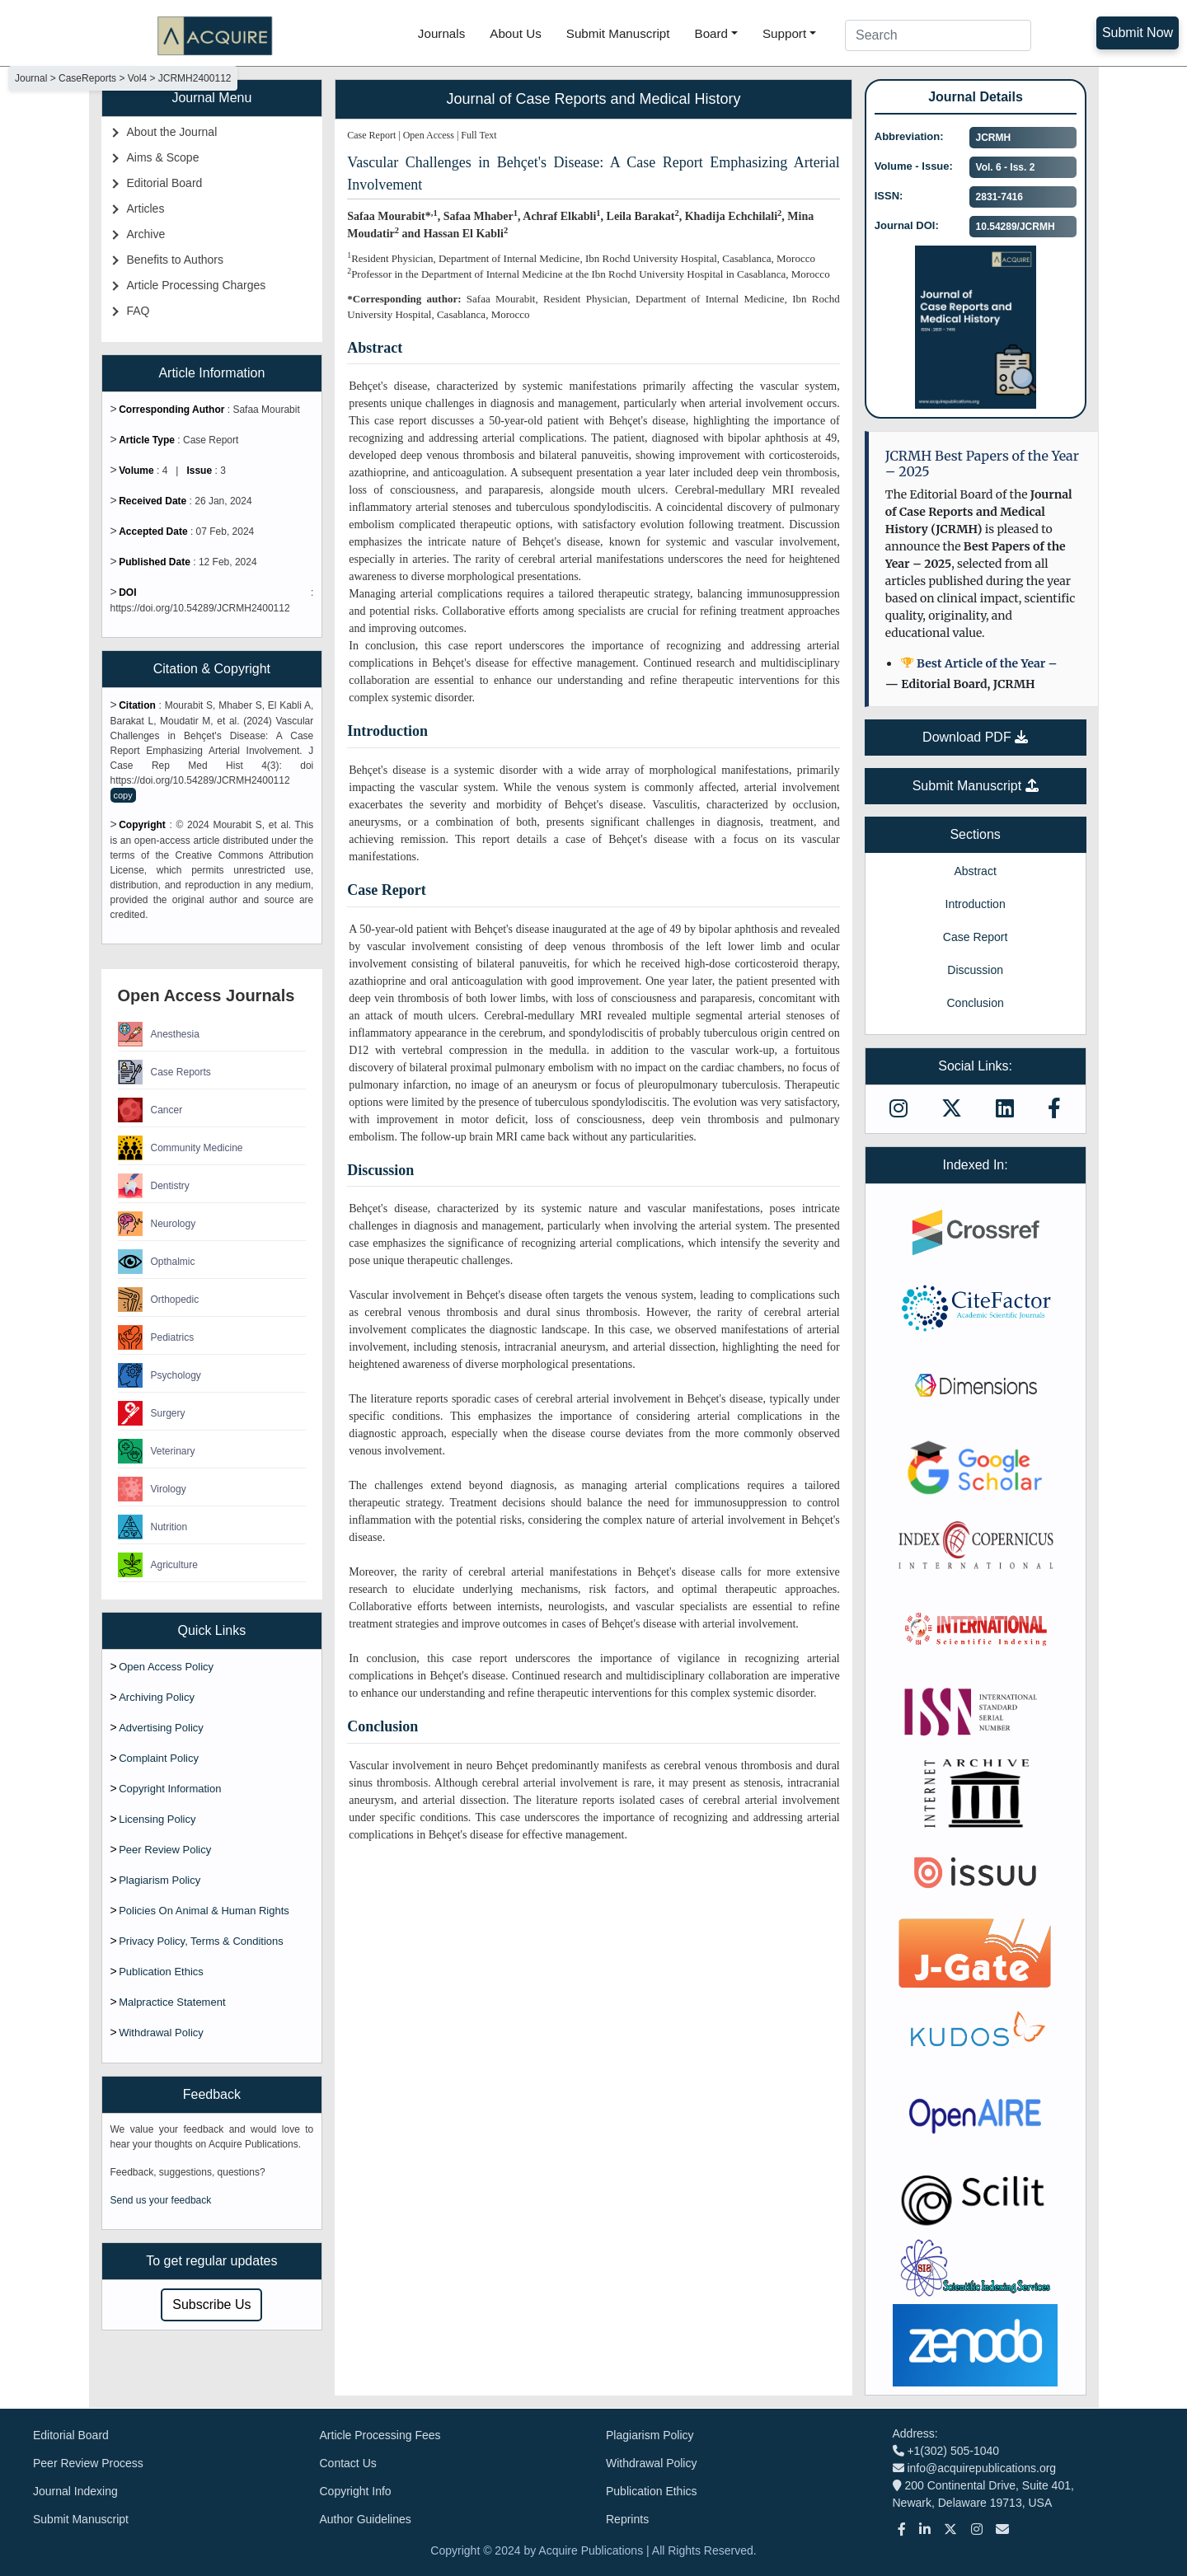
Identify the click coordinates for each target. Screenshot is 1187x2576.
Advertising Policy (161, 1727)
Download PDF (975, 737)
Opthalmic (156, 1261)
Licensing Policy (157, 1819)
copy (123, 795)
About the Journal (172, 131)
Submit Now (1137, 33)
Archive (146, 234)
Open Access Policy (166, 1666)
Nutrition (153, 1527)
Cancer (150, 1110)
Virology (152, 1489)
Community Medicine (180, 1148)
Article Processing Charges (196, 285)
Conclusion (974, 1002)
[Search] (938, 35)
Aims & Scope (163, 157)
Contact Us (348, 2463)
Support (784, 33)
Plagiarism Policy (159, 1880)
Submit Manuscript (618, 33)
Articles (146, 208)
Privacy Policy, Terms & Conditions (201, 1941)
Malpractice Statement (172, 2002)
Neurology (157, 1223)
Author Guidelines (365, 2519)
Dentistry (154, 1185)
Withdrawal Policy (161, 2032)
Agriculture (158, 1565)
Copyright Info (356, 2491)
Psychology (159, 1375)
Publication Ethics (161, 1971)
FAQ (138, 310)
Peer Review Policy (165, 1849)
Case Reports (164, 1072)
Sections (975, 834)
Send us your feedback (161, 2200)
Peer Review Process (88, 2463)
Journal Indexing (75, 2491)
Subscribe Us (211, 2304)
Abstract (975, 871)
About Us (515, 33)
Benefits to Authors (175, 259)
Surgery (151, 1413)
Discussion (975, 970)
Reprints (627, 2519)
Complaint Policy (159, 1758)
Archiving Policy (157, 1697)
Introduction (975, 904)
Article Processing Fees (380, 2435)
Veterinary (156, 1451)
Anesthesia (158, 1034)
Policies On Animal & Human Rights (204, 1910)
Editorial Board (165, 183)
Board (712, 33)
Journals (441, 33)
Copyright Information (170, 1788)
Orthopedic (158, 1299)
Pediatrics (156, 1337)
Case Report (975, 937)
